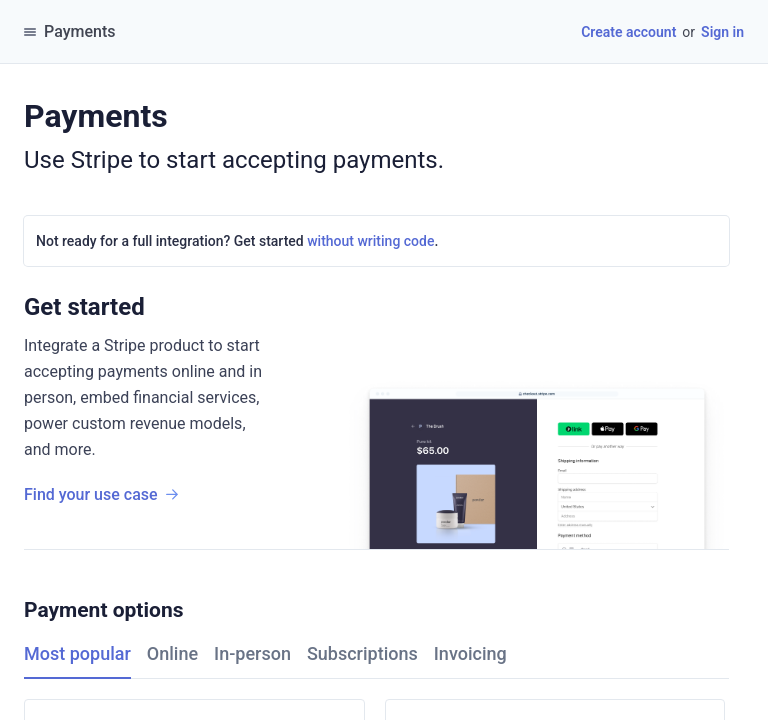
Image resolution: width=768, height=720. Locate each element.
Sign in (722, 32)
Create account (628, 32)
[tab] (85, 654)
